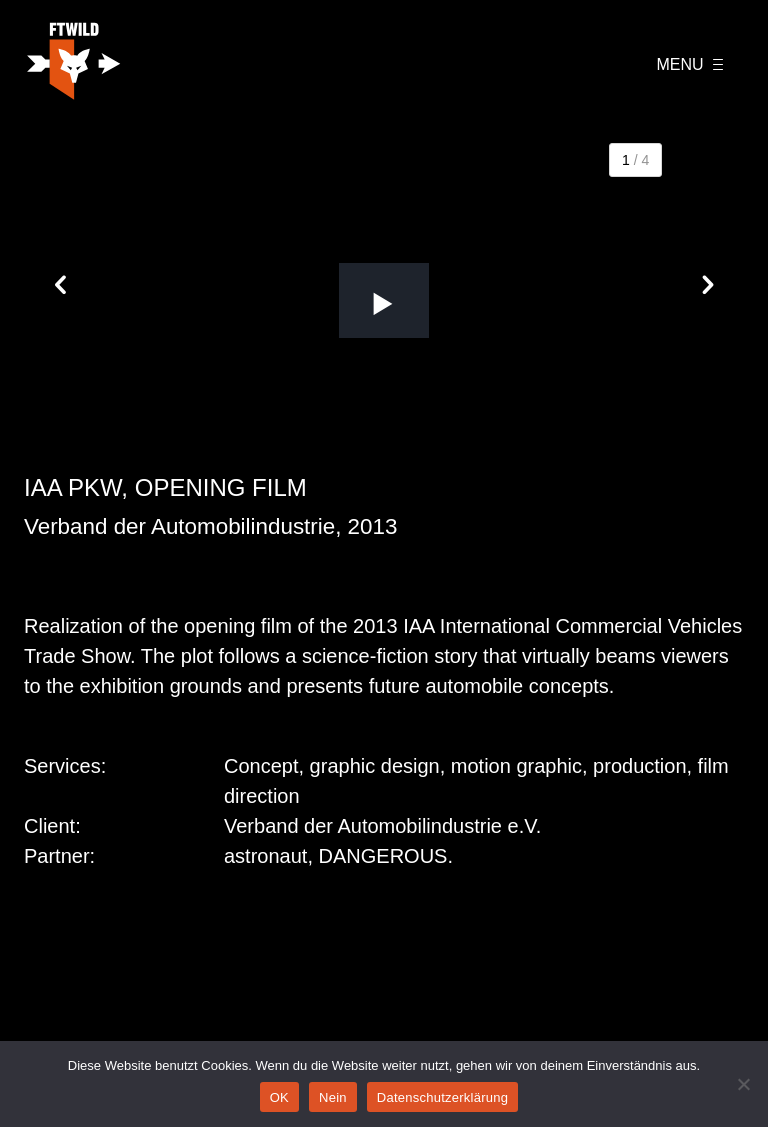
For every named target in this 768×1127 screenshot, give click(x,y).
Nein (333, 1097)
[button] (384, 300)
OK (279, 1097)
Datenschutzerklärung (442, 1097)
